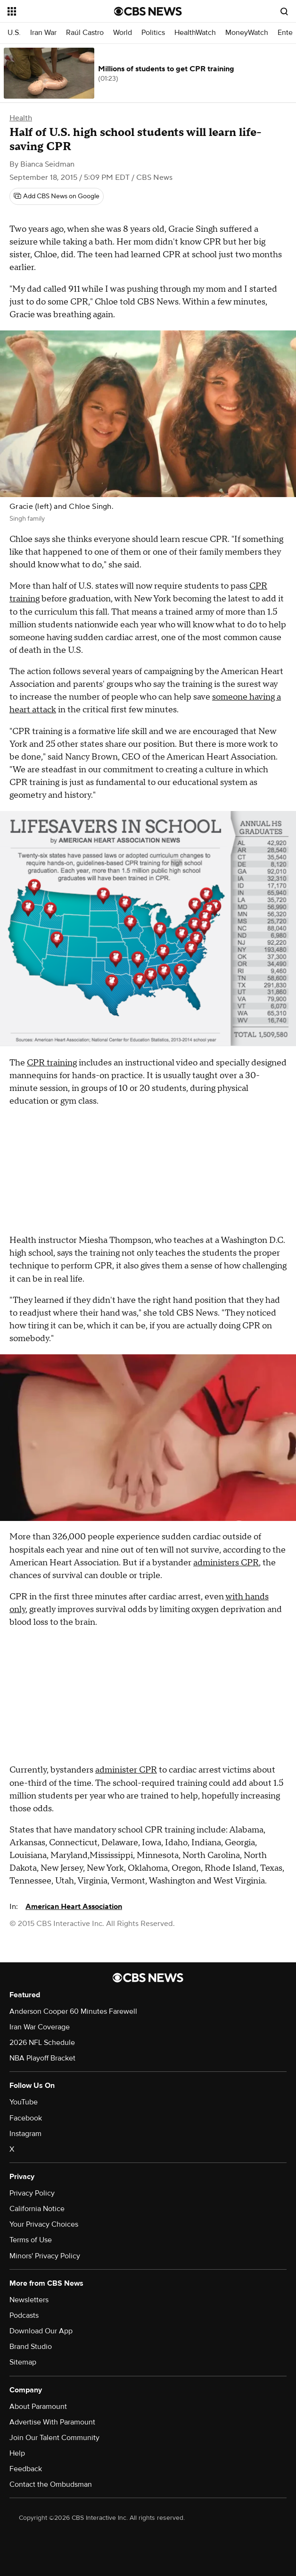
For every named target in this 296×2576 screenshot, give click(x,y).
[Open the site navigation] (54, 11)
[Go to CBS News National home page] (148, 11)
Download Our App (41, 2331)
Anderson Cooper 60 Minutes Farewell (73, 2011)
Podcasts (24, 2315)
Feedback (25, 2469)
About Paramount (38, 2406)
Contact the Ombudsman (50, 2484)
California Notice (37, 2209)
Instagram (25, 2133)
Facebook (25, 2118)
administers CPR (226, 1562)
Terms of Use (30, 2240)
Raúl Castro (85, 32)
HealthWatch (195, 32)
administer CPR (126, 1770)
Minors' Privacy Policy (44, 2256)
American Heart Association (73, 1906)
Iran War (43, 32)
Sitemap (22, 2362)
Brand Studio (30, 2346)
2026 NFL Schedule (42, 2042)
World (122, 32)
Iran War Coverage (39, 2027)
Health (20, 118)
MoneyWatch (246, 32)
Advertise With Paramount (52, 2422)
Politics (153, 32)
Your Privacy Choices (43, 2224)
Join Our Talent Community (54, 2437)
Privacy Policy (32, 2193)
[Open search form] (284, 11)
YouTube (23, 2102)
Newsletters (29, 2300)
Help (17, 2453)
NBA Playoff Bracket (42, 2058)
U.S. (14, 32)
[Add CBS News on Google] (56, 196)
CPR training (52, 1062)
